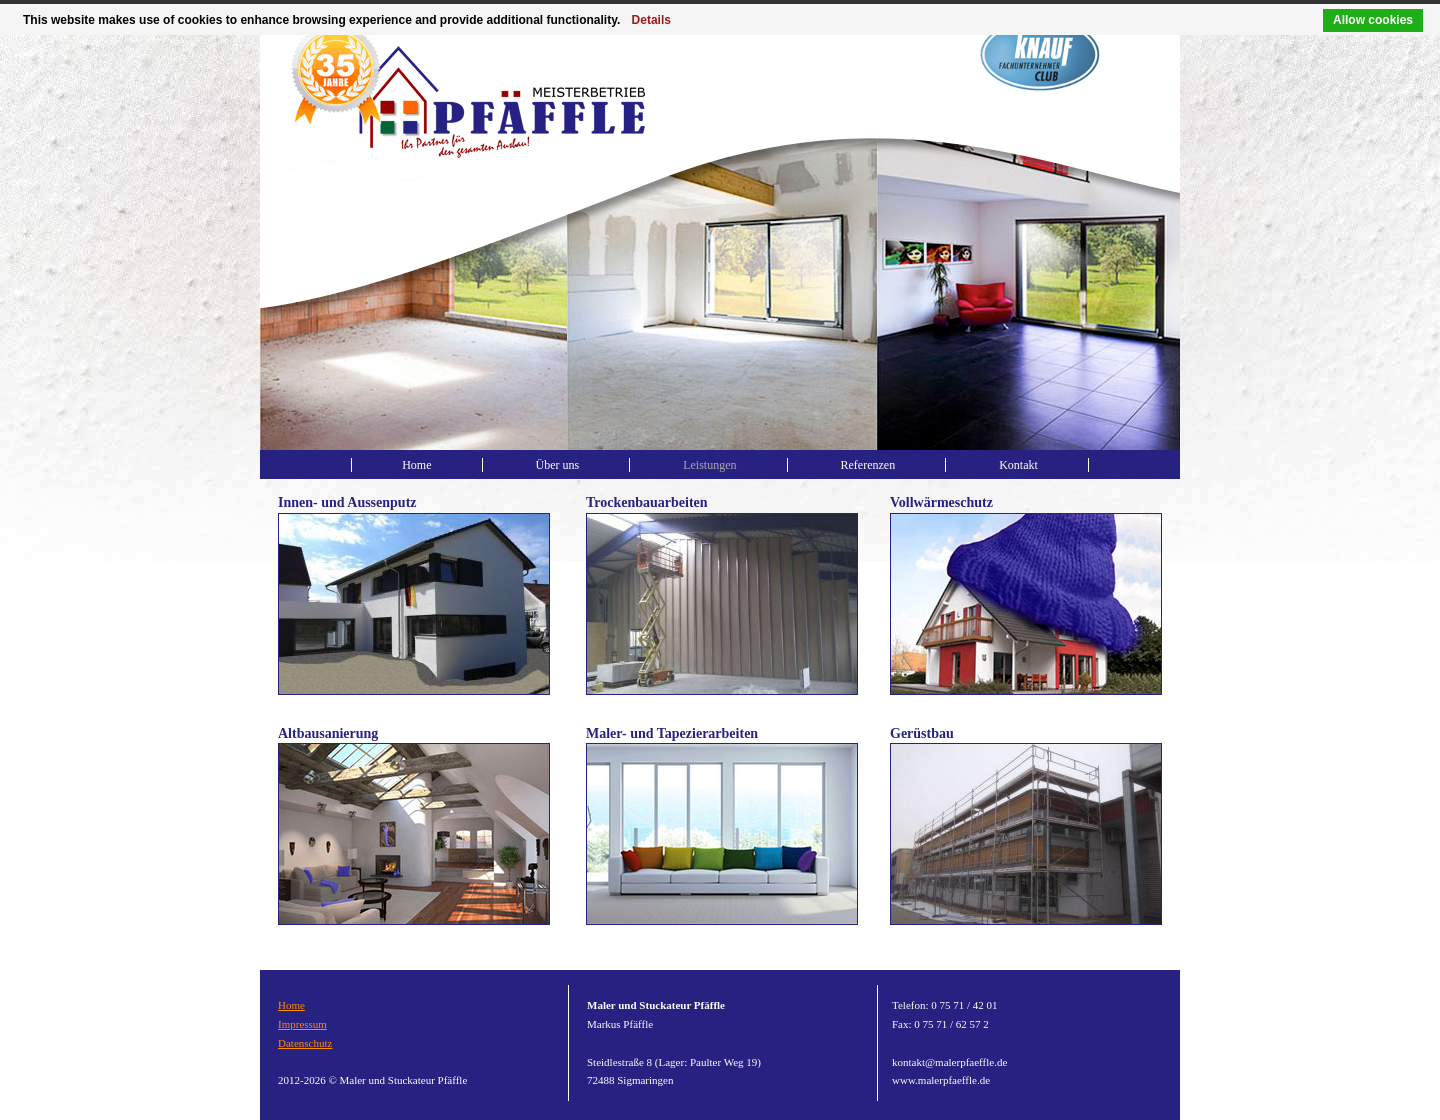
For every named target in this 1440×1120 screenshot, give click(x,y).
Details (651, 20)
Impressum (302, 1024)
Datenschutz (305, 1043)
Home (416, 465)
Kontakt (1018, 465)
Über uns (558, 465)
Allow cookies (1373, 20)
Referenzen (868, 465)
